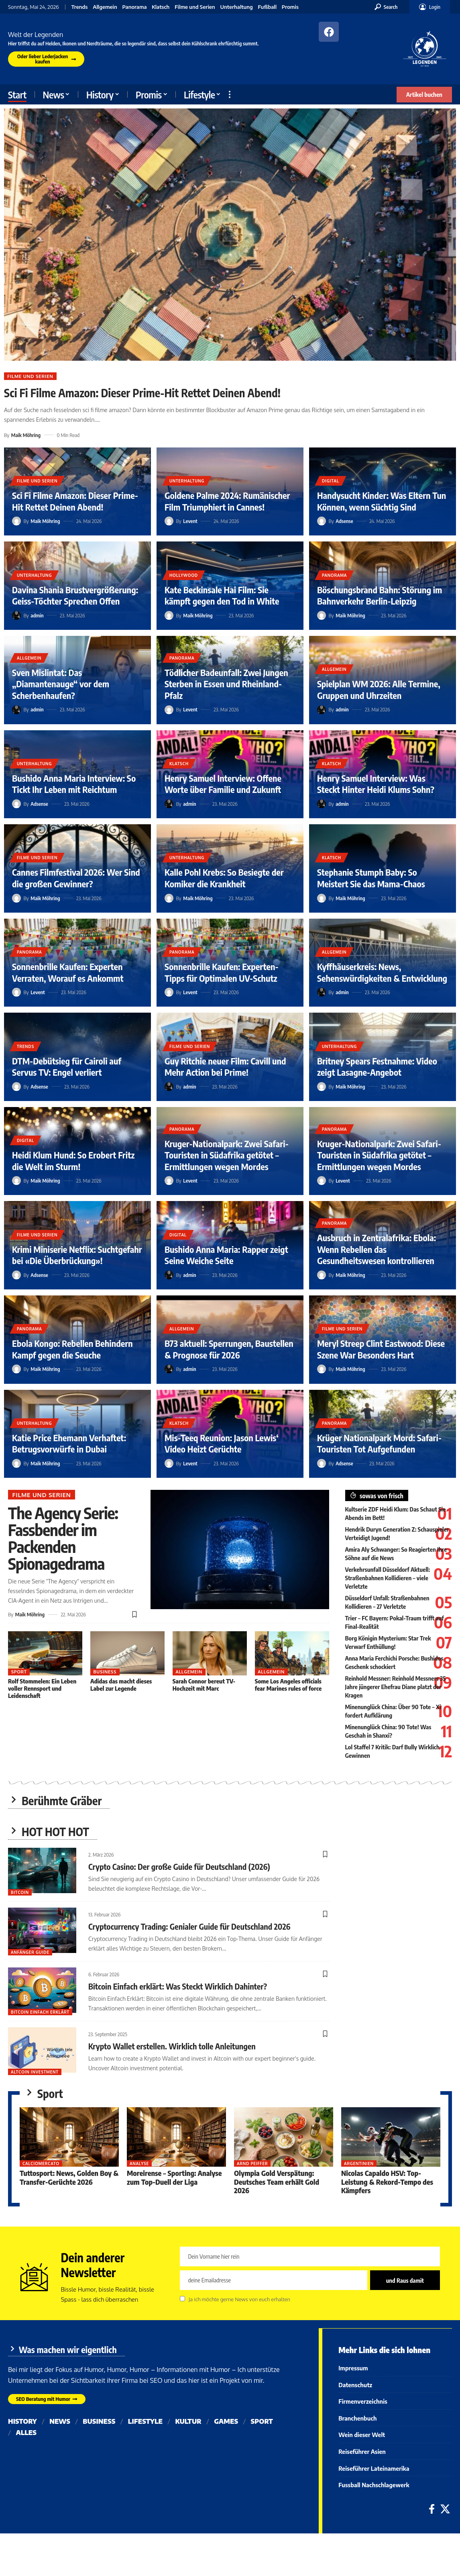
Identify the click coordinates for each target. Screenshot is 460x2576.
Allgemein (105, 7)
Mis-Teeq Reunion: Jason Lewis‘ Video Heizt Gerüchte (222, 1443)
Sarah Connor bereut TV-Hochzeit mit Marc (204, 1684)
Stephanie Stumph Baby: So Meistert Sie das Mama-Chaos (371, 877)
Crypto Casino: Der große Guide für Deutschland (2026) (179, 1866)
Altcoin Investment (35, 2071)
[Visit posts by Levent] (169, 521)
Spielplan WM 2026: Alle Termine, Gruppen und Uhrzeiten (378, 689)
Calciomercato (41, 2163)
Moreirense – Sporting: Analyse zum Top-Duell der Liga (174, 2178)
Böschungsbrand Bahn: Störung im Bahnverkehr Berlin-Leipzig (379, 595)
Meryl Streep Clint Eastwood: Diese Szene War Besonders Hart (381, 1349)
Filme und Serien (195, 7)
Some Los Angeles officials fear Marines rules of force (288, 1684)
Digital (330, 480)
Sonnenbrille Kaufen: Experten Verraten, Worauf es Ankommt (67, 972)
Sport (19, 1672)
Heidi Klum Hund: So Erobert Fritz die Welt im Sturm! (73, 1160)
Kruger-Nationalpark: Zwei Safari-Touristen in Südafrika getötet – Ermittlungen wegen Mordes (227, 1155)
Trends (79, 7)
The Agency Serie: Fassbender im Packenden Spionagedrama (63, 1538)
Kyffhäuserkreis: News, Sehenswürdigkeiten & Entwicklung (382, 972)
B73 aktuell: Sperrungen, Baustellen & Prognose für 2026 (229, 1349)
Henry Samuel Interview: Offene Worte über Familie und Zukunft (223, 783)
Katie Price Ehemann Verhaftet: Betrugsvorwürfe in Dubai (69, 1443)
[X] (445, 2509)
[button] (386, 7)
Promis (290, 7)
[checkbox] (182, 2299)
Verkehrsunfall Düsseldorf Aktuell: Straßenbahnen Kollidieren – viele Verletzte (387, 1578)
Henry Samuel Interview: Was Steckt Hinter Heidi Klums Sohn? (375, 783)
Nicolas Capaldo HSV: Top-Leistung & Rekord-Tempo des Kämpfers (387, 2182)
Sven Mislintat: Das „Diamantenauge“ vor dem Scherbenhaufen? (60, 684)
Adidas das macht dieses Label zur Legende (121, 1684)
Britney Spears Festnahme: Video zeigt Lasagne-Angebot (377, 1066)
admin (37, 615)
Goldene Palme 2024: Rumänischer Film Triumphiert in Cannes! (227, 501)
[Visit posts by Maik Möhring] (16, 521)
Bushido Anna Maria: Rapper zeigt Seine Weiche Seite (226, 1255)
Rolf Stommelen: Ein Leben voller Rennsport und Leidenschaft (42, 1688)
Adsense (344, 521)
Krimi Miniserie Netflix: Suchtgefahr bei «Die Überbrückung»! (77, 1255)
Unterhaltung (236, 7)
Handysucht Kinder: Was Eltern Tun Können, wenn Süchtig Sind (381, 501)
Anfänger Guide (30, 1952)
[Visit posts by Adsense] (321, 521)
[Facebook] (432, 2509)
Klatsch (160, 7)
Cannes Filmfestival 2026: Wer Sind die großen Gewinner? (76, 877)
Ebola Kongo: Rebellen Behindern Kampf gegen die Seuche (72, 1349)
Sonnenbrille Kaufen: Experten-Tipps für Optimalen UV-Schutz (222, 972)
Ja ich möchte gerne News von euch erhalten (239, 2300)
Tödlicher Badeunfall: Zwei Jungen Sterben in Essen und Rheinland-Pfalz (226, 684)
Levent (190, 521)
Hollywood (183, 575)
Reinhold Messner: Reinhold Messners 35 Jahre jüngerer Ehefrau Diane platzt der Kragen (395, 1687)
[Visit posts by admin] (16, 615)
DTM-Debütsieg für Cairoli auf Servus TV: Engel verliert (66, 1066)
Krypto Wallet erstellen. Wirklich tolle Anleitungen (172, 2046)
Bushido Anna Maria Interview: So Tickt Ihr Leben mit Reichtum (74, 783)
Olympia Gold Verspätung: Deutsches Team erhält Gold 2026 (276, 2182)
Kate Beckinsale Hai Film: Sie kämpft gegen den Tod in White (222, 595)
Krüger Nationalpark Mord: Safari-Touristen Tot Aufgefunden (379, 1443)
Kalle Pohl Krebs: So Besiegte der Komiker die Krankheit (224, 877)
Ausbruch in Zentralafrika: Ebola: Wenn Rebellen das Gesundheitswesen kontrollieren (376, 1249)
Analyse (139, 2163)
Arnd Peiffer (252, 2163)
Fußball (267, 7)
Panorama (134, 7)
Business (105, 1672)
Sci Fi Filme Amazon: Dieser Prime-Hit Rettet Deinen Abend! (142, 393)
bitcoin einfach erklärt (40, 2012)
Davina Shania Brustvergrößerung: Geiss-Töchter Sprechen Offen (75, 595)
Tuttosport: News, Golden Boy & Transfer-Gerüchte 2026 (69, 2178)
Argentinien (359, 2163)
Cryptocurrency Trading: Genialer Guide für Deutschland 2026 (189, 1926)
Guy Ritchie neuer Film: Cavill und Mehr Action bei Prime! (225, 1066)
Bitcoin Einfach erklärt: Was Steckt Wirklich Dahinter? (177, 1986)
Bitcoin (20, 1892)
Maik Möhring (26, 435)
